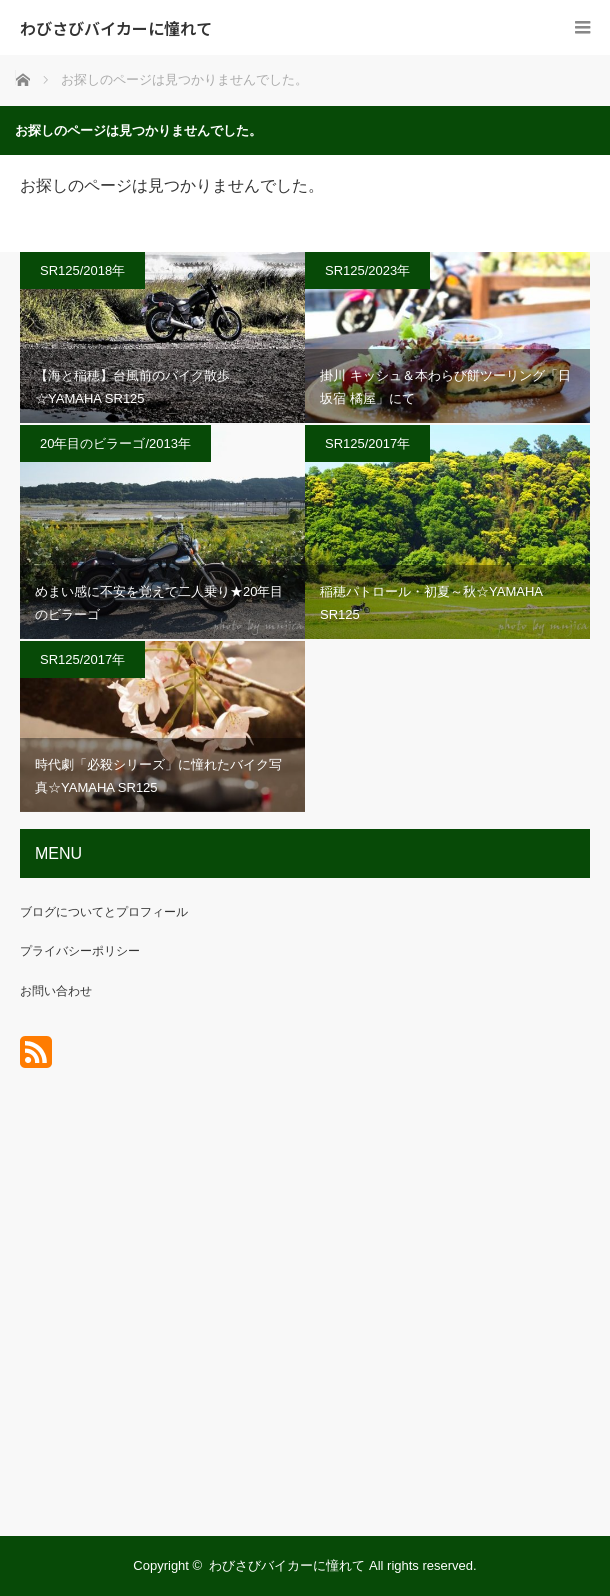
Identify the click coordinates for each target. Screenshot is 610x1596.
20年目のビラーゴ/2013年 (115, 443)
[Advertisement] (305, 1318)
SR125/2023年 (367, 270)
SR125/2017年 (367, 443)
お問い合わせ (56, 991)
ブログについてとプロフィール (104, 912)
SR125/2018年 (82, 270)
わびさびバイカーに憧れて (116, 28)
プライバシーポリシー (80, 951)
